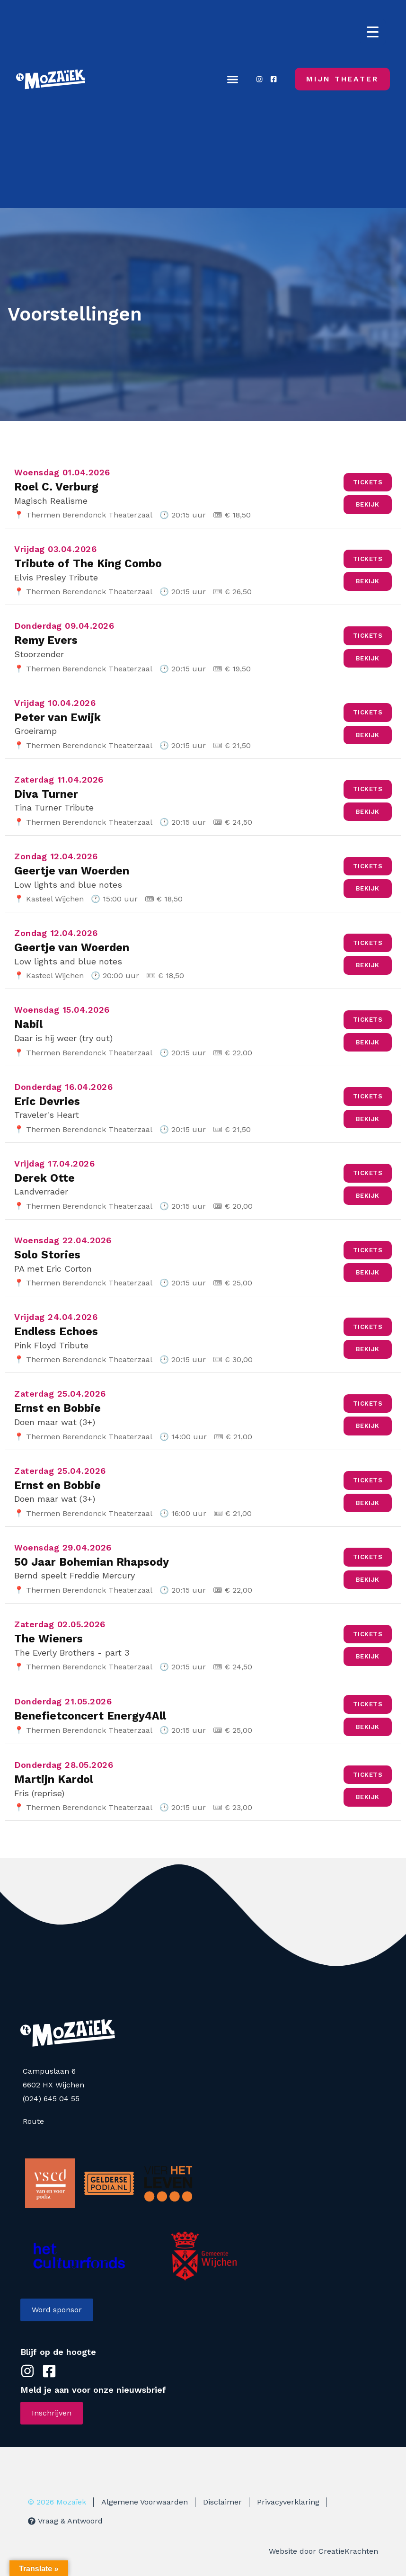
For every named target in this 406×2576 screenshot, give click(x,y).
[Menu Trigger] (373, 32)
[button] (232, 79)
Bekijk (368, 504)
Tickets (368, 482)
